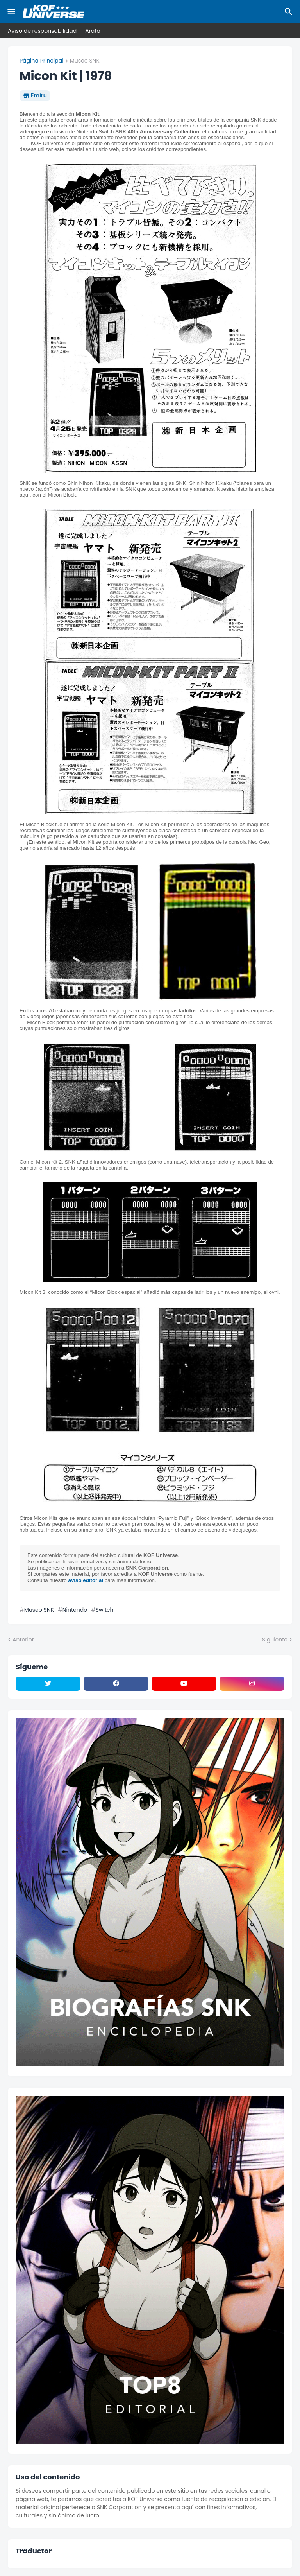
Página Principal (42, 61)
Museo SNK (85, 61)
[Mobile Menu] (11, 11)
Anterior (23, 1639)
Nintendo (74, 1610)
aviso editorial (85, 1580)
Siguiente (275, 1639)
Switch (105, 1610)
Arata (92, 31)
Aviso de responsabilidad (42, 31)
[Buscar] (290, 11)
